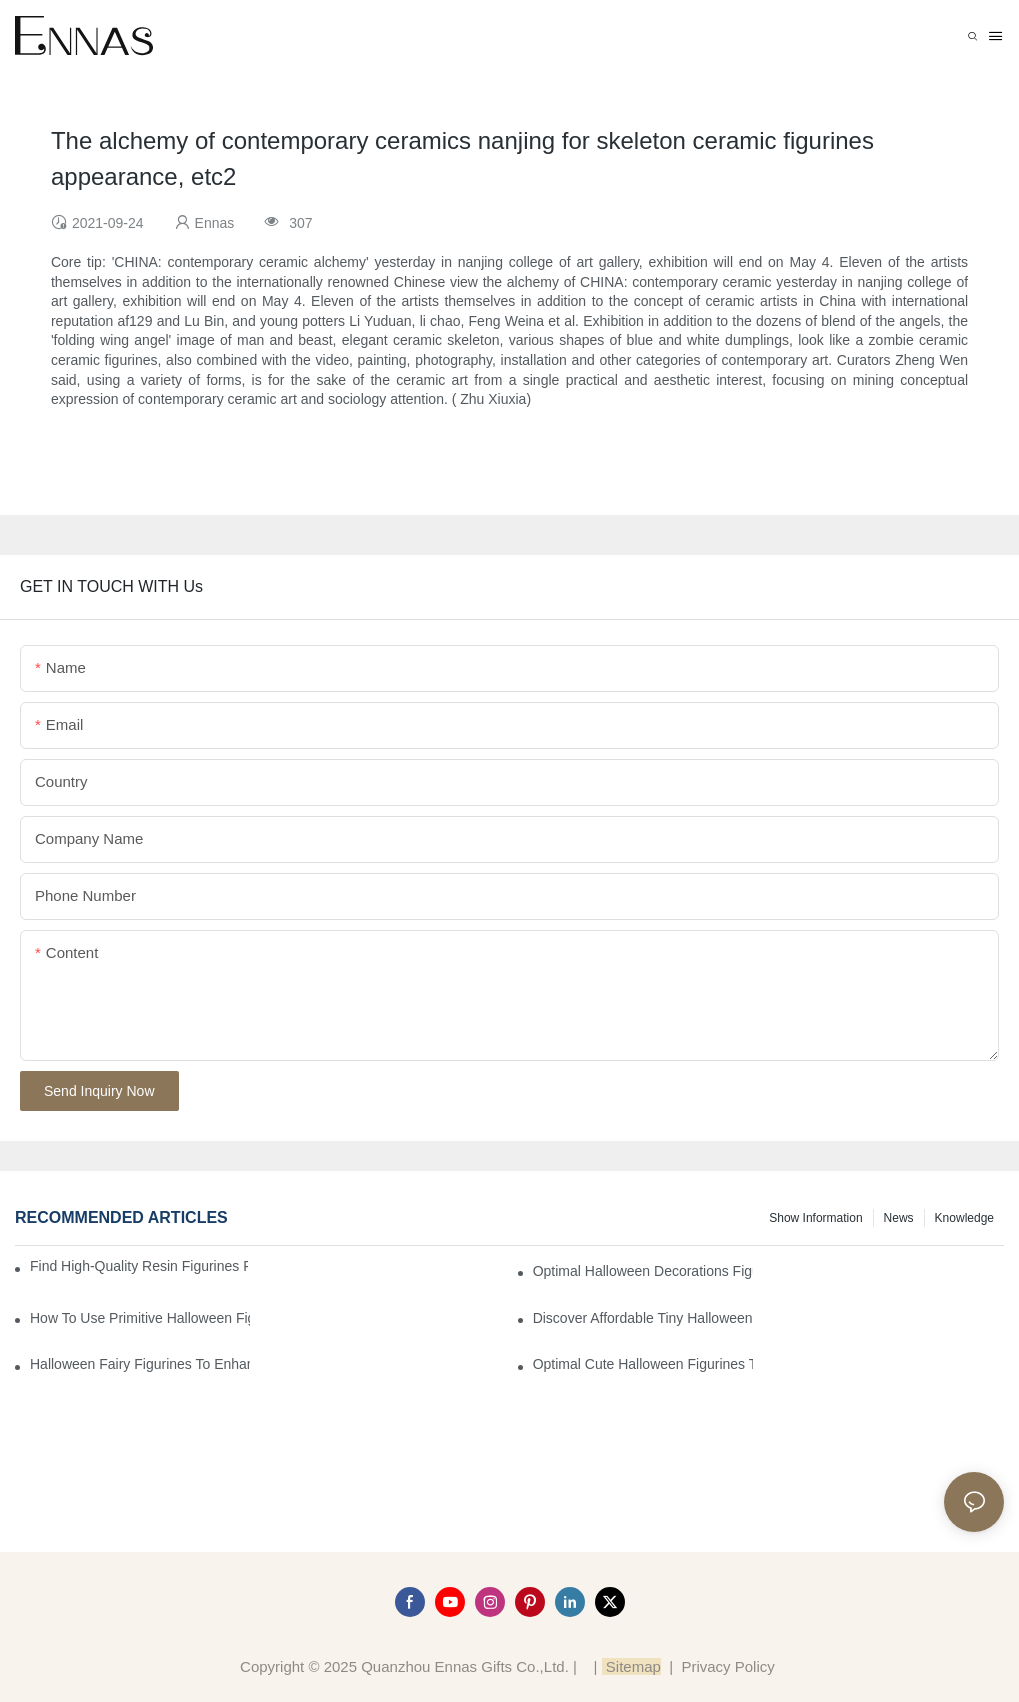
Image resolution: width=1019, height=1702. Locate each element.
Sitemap (631, 1666)
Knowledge (964, 1218)
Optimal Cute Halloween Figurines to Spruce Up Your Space (643, 1364)
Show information (815, 1218)
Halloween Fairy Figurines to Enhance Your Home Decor (140, 1364)
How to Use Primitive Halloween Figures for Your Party (140, 1318)
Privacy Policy (727, 1666)
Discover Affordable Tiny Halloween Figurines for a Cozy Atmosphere (643, 1318)
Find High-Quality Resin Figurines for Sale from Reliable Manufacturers (139, 1266)
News (899, 1218)
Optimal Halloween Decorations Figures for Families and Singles (643, 1271)
